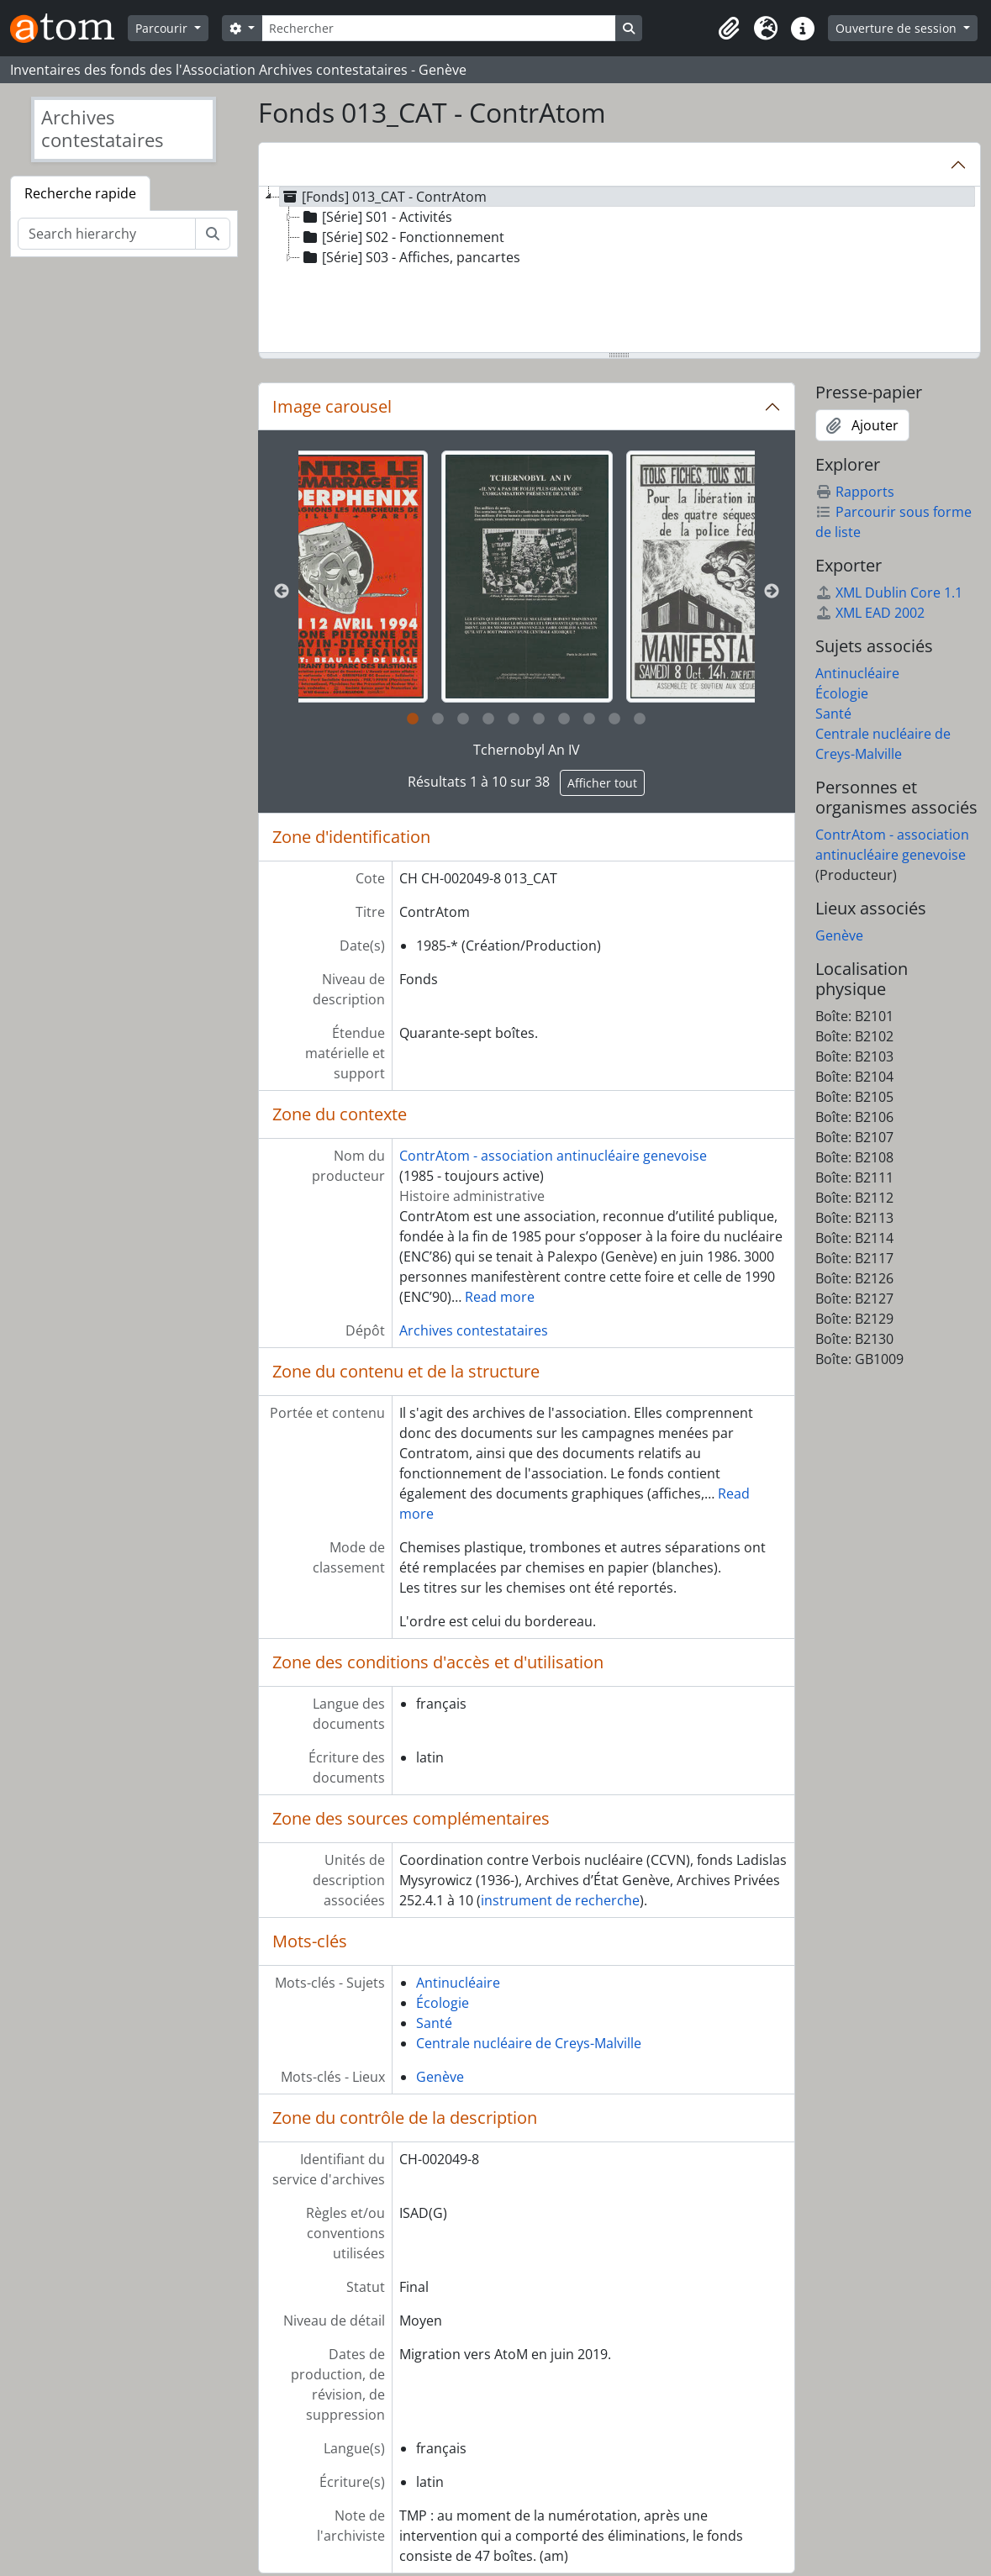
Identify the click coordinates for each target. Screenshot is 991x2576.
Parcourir (163, 28)
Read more (500, 1297)
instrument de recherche (560, 1900)
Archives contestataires (473, 1330)
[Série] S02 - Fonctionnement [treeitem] (402, 237)
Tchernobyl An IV (526, 749)
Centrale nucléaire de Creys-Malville (528, 2043)
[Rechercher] (438, 28)
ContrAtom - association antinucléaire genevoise (553, 1155)
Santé (434, 2023)
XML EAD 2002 (870, 612)
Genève (440, 2077)
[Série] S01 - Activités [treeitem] (376, 217)
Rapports (854, 491)
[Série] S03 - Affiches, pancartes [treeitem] (410, 257)
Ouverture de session (897, 28)
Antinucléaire (458, 1982)
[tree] (619, 271)
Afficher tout (602, 783)
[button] (728, 28)
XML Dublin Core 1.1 (888, 592)
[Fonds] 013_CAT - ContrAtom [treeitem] (383, 197)
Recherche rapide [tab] (80, 193)
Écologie (442, 2003)
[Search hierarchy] (107, 234)
